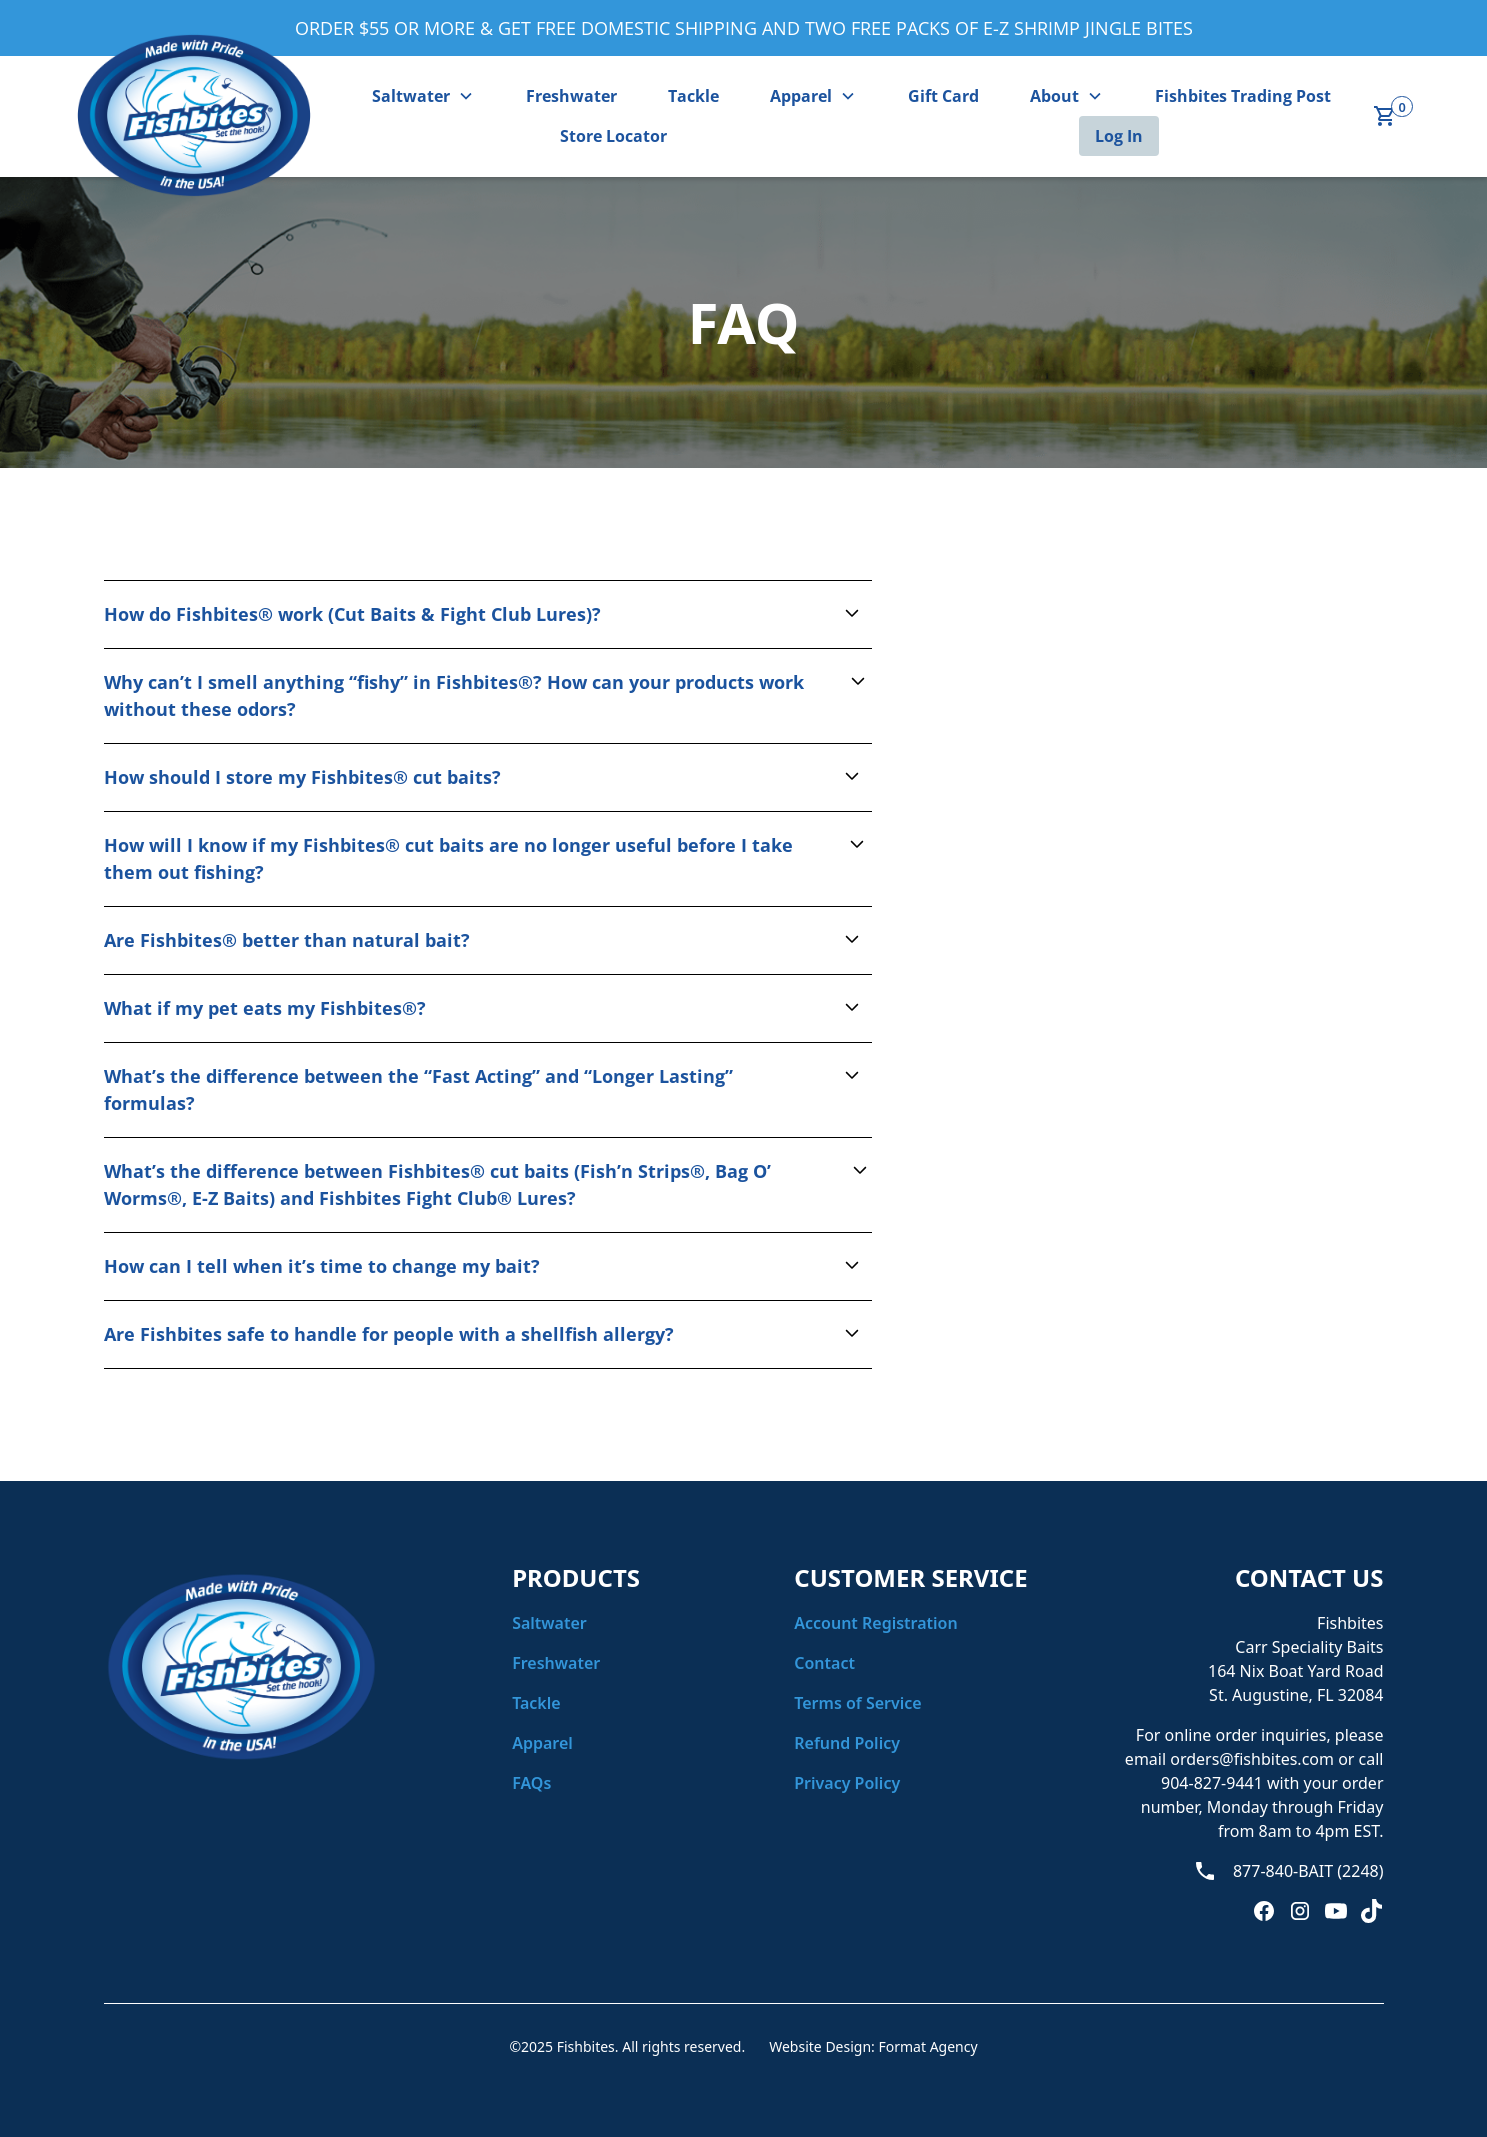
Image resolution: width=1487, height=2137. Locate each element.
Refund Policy (847, 1743)
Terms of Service (857, 1703)
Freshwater (571, 96)
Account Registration (875, 1623)
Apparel (542, 1743)
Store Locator (613, 136)
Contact (824, 1663)
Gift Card (943, 96)
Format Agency (927, 2046)
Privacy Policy (847, 1783)
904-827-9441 (1214, 1783)
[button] (423, 96)
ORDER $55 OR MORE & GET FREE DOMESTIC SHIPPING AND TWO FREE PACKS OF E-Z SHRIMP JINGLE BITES (744, 28)
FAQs (531, 1783)
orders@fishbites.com (1252, 1759)
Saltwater (549, 1623)
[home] (194, 116)
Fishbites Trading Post (1243, 96)
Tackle (693, 96)
